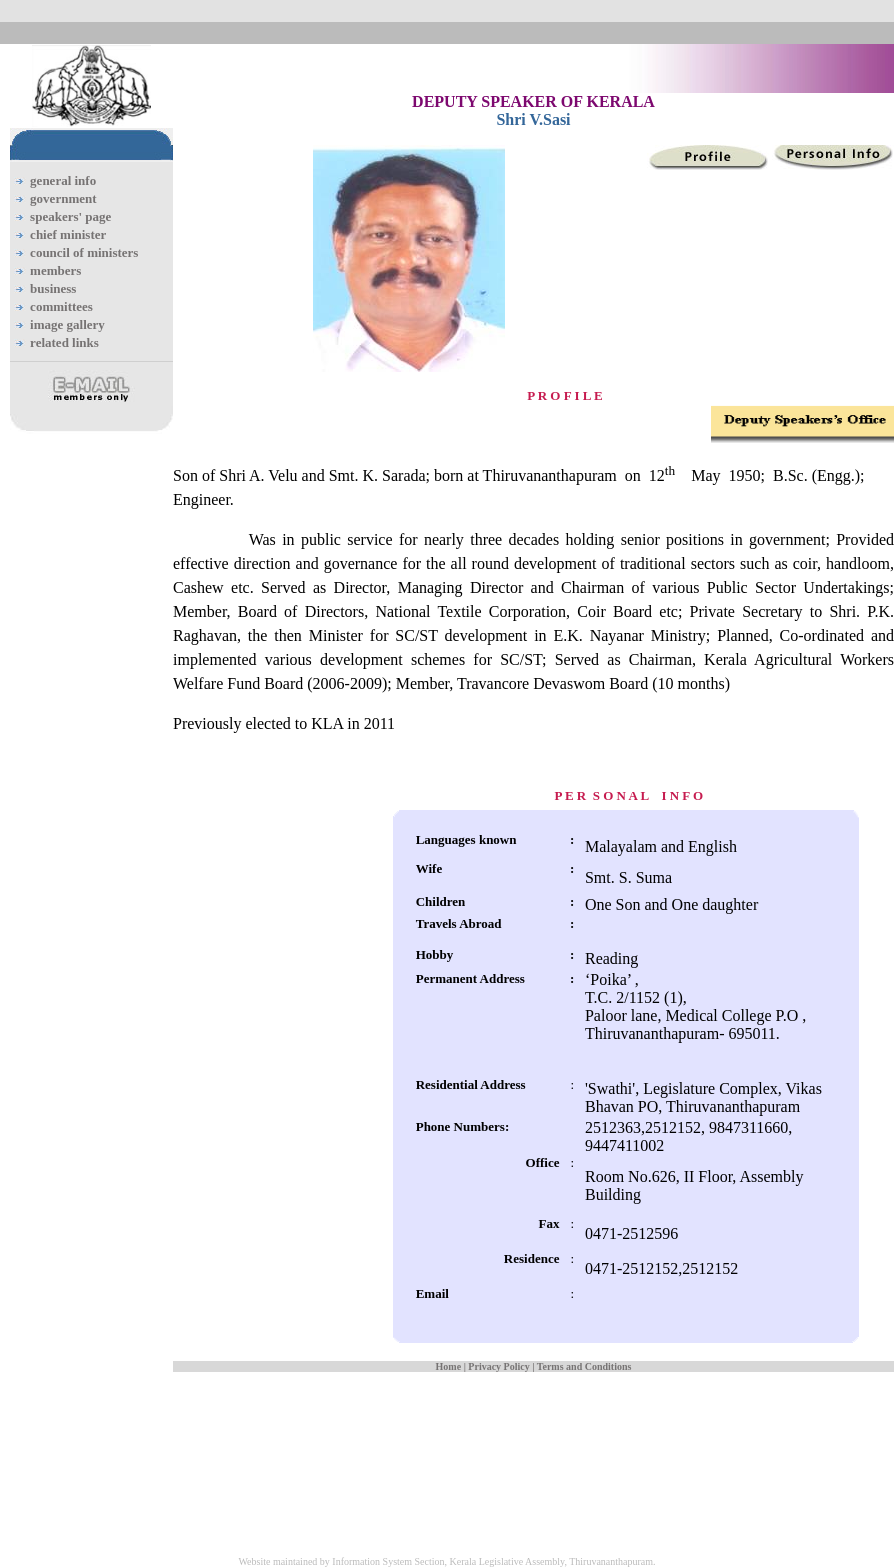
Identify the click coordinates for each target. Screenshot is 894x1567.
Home (449, 1366)
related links (64, 342)
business (53, 288)
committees (61, 306)
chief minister (68, 234)
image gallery (67, 324)
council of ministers (84, 252)
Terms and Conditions (584, 1366)
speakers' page (70, 216)
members (55, 270)
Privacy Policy (498, 1366)
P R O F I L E (564, 395)
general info (63, 180)
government (63, 198)
